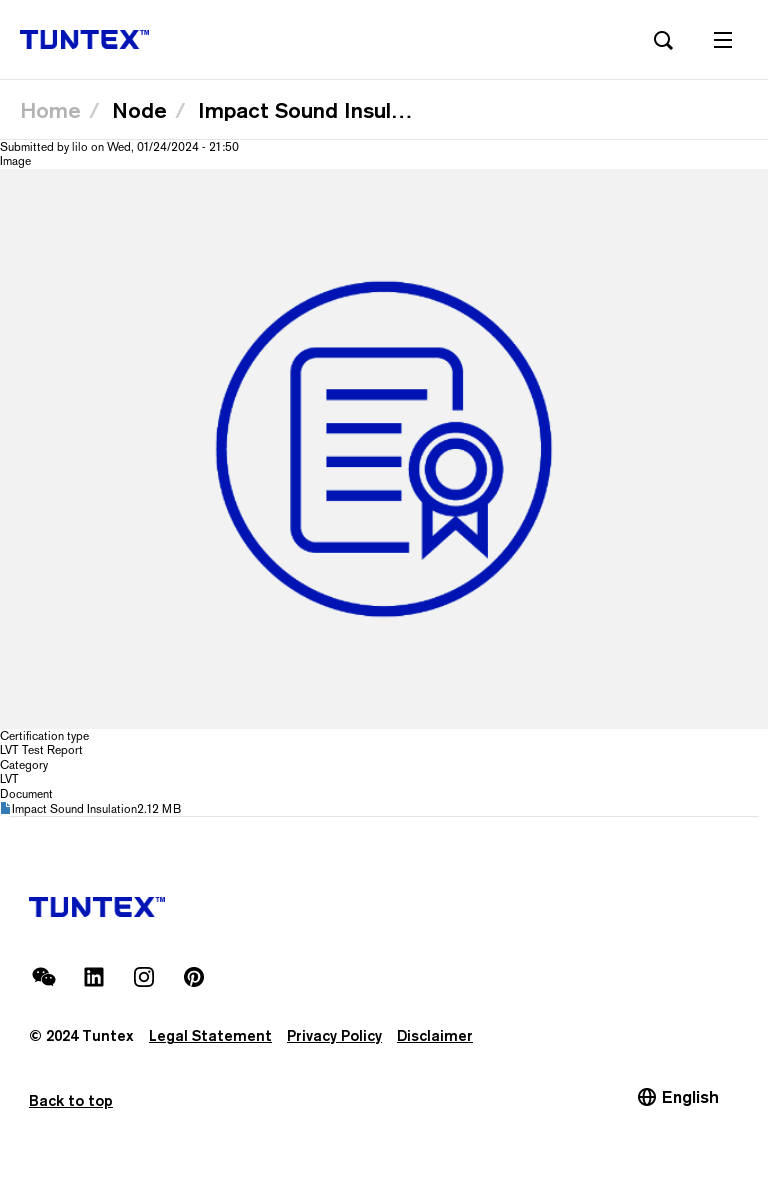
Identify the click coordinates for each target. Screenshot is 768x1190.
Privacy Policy (334, 1035)
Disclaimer (435, 1035)
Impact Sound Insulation (74, 809)
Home (50, 110)
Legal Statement (210, 1035)
